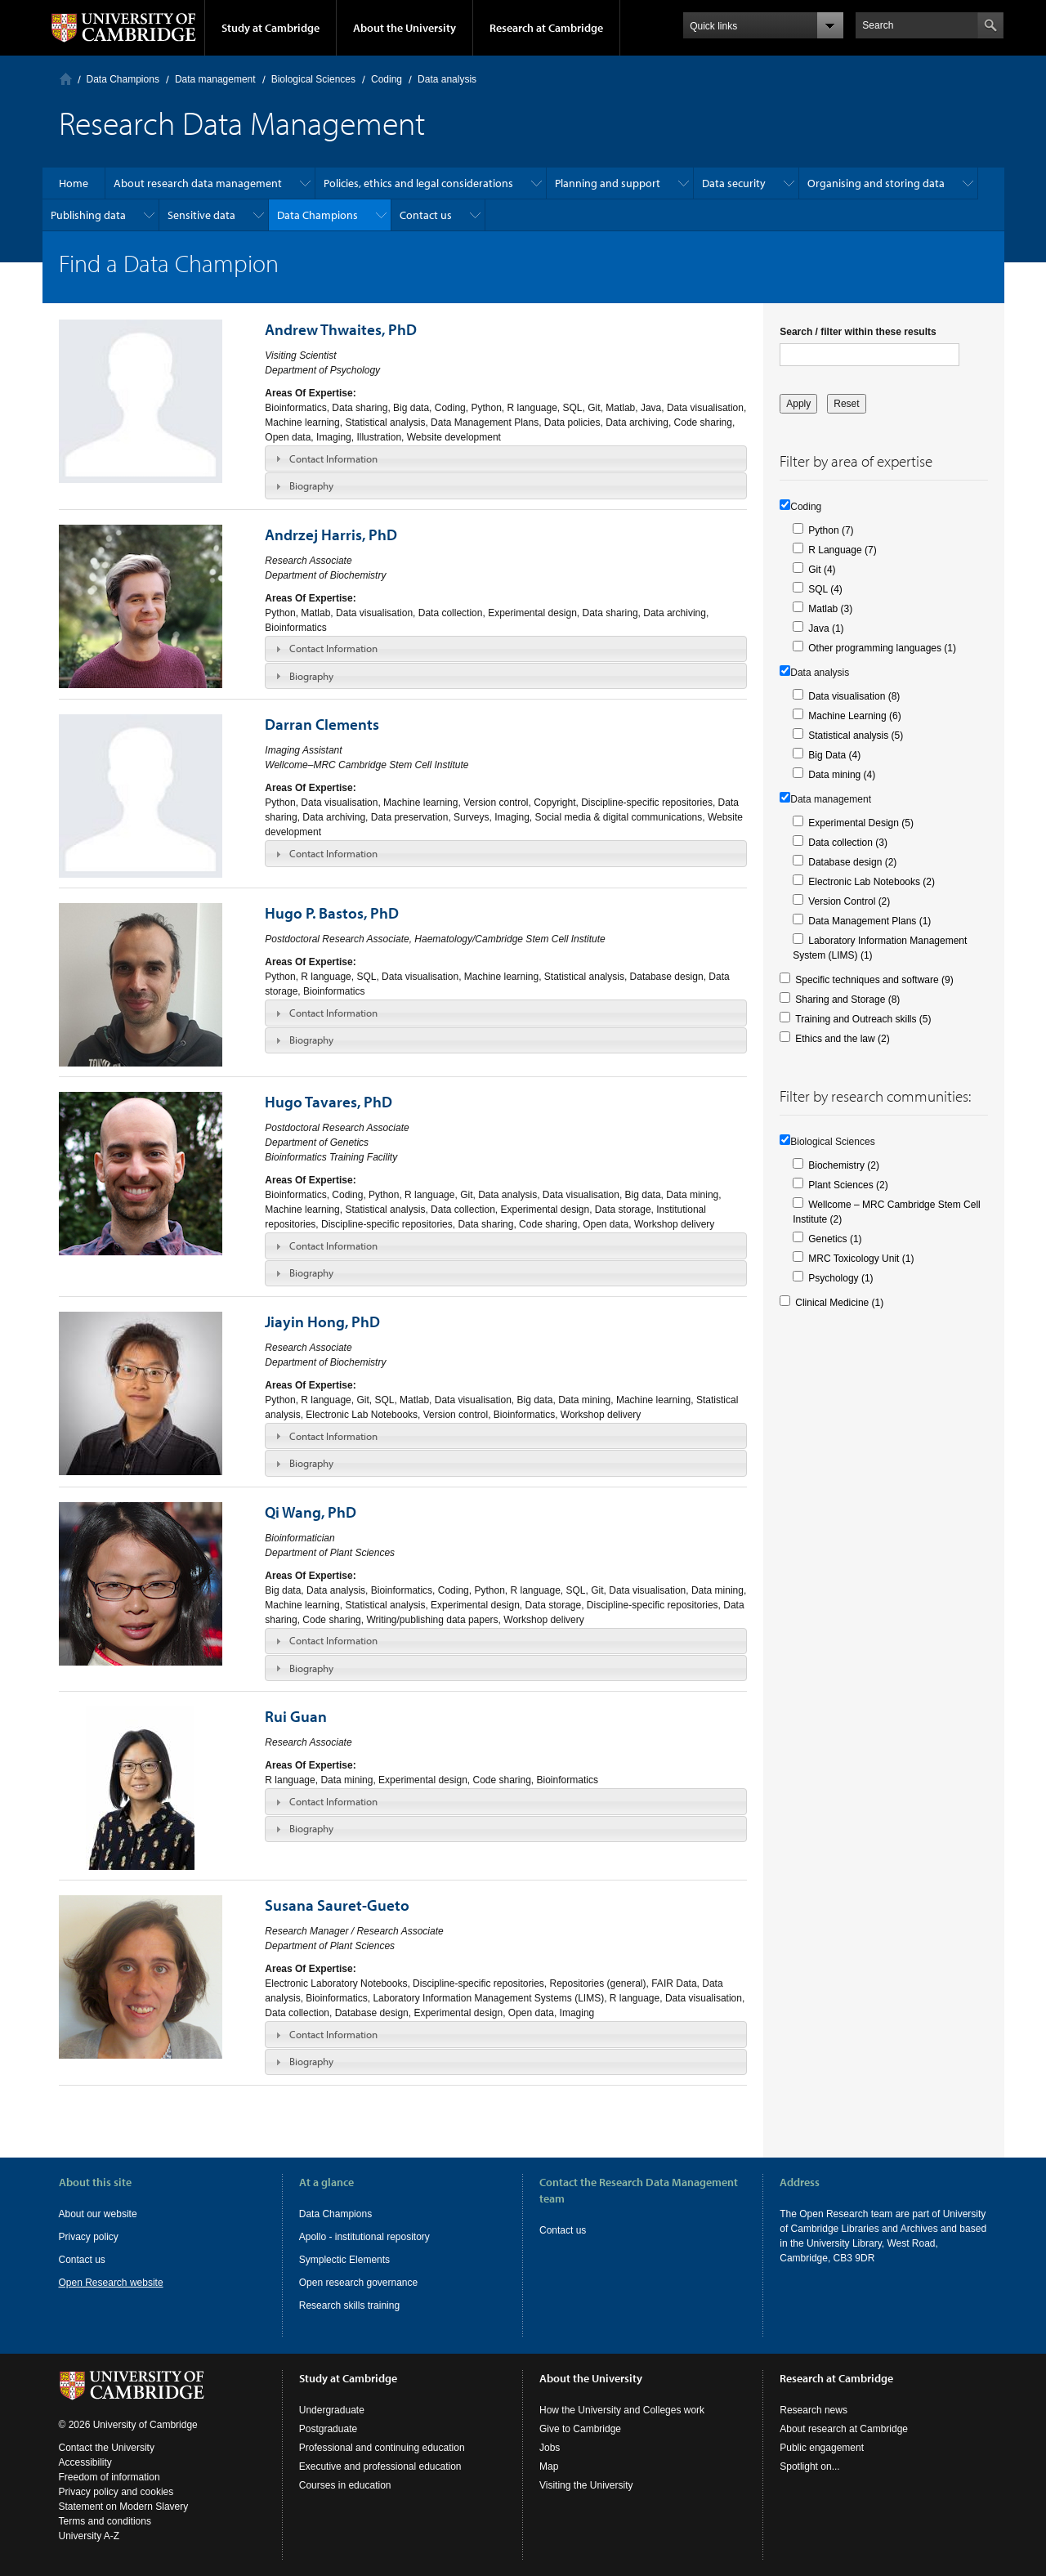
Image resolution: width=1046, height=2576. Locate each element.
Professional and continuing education (382, 2447)
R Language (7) (842, 550)
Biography (311, 485)
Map (548, 2466)
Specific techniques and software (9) (874, 980)
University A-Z (89, 2536)
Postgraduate (328, 2429)
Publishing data (88, 215)
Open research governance (358, 2282)
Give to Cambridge (580, 2429)
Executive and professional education (380, 2466)
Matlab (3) (830, 609)
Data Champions (123, 79)
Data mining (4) (841, 774)
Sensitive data (201, 215)
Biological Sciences (313, 79)
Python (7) (830, 530)
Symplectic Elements (344, 2259)
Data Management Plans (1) (869, 921)
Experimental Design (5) (861, 823)
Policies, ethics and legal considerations (418, 183)
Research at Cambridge (546, 27)
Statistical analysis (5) (855, 735)
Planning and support (607, 183)
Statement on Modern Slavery (124, 2506)
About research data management (198, 183)
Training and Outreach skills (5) (863, 1019)
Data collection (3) (847, 842)
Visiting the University (586, 2485)
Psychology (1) (840, 1278)
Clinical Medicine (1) (839, 1302)
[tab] (506, 458)
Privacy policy (88, 2237)
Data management (215, 79)
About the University (404, 27)
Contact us (426, 215)
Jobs (549, 2447)
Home (66, 79)
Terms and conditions (105, 2521)
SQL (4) (825, 589)
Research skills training (349, 2305)
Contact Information (333, 458)
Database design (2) (852, 862)
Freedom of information (109, 2477)
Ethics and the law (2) (842, 1038)
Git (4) (821, 569)
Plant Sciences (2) (847, 1185)
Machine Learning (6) (854, 716)
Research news (813, 2410)
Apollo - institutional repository (364, 2237)
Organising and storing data (876, 183)
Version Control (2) (849, 901)
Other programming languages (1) (882, 648)
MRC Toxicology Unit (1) (861, 1258)
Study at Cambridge (270, 27)
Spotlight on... (809, 2466)
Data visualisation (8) (854, 696)
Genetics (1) (834, 1239)
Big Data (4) (834, 755)
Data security (734, 183)
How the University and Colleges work (621, 2410)
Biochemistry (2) (843, 1165)
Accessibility (85, 2462)
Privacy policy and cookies (116, 2492)
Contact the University (106, 2447)
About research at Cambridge (844, 2429)
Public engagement (822, 2447)
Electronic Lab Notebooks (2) (871, 882)
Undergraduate (331, 2410)
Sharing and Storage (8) (847, 999)
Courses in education (345, 2485)
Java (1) (825, 628)
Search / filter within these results (858, 332)
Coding (386, 79)
